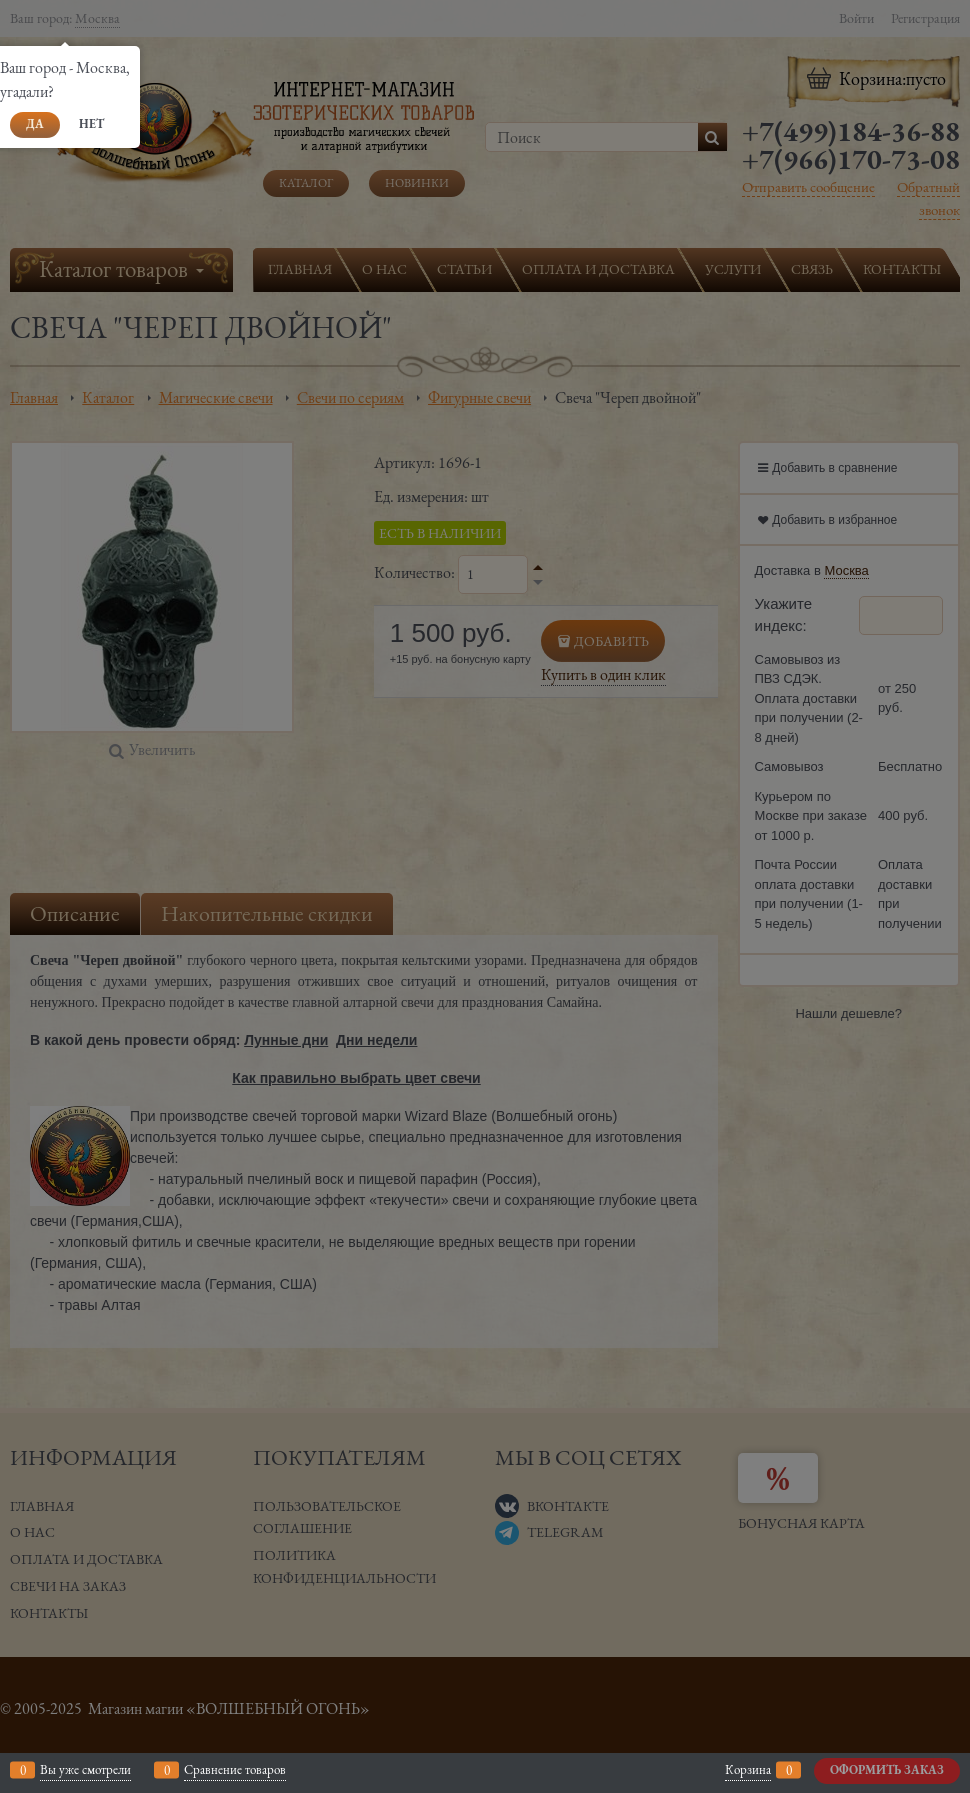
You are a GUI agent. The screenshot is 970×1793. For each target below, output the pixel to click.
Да (35, 124)
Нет (91, 124)
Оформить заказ (887, 1770)
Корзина (748, 1769)
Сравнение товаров (235, 1769)
